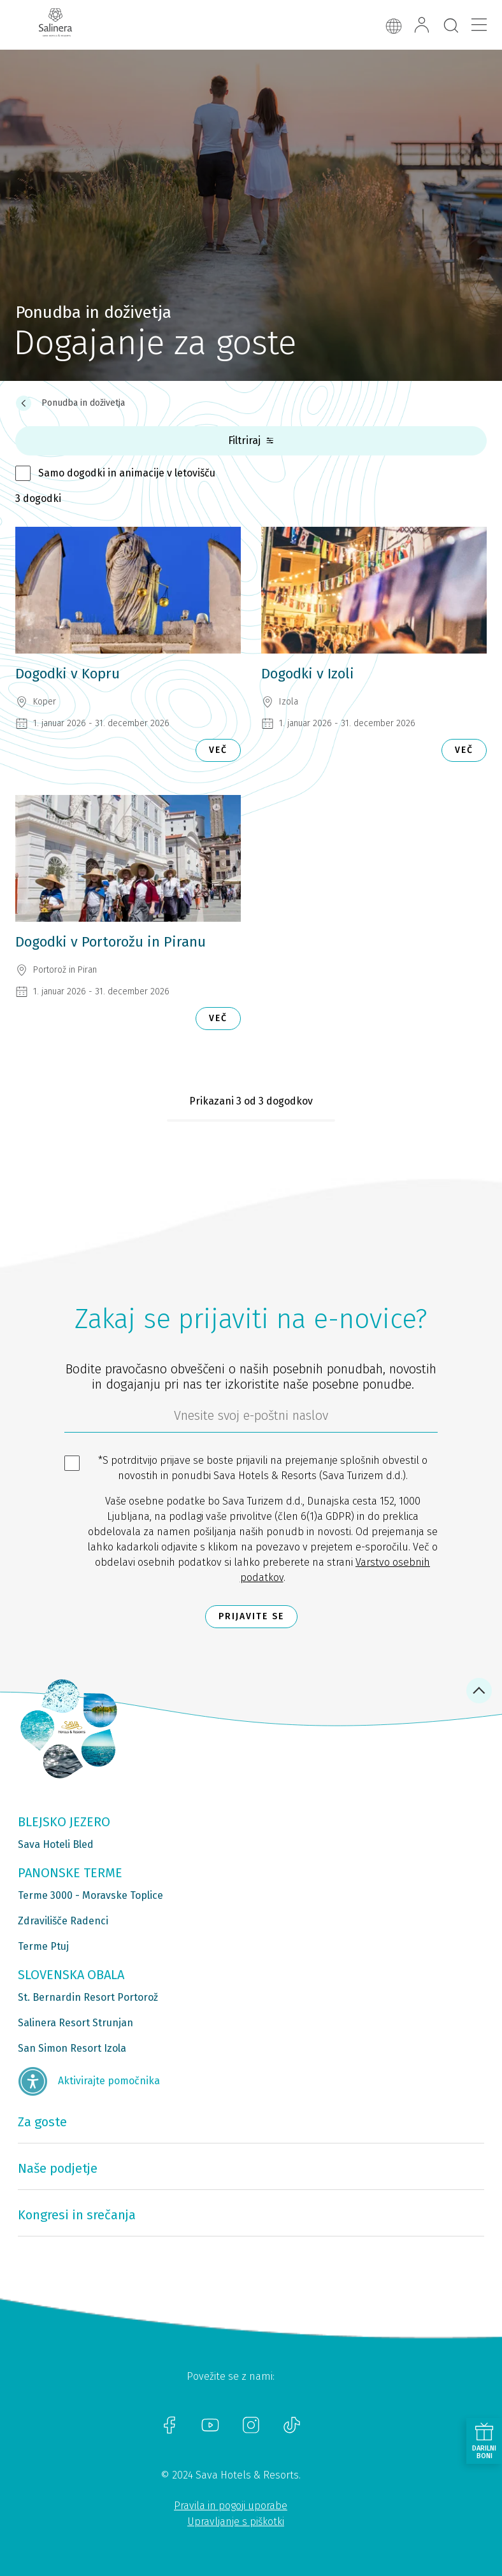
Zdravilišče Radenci (63, 1921)
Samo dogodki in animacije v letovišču (126, 473)
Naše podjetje (57, 2168)
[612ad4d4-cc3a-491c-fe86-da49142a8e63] (251, 1419)
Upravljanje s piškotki (235, 2521)
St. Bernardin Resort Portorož (88, 1997)
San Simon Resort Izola (72, 2048)
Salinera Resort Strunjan (75, 2023)
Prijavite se (251, 1616)
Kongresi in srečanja (77, 2214)
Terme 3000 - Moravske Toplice (90, 1895)
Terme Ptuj (43, 1946)
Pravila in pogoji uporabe (230, 2506)
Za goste (42, 2121)
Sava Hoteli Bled (56, 1844)
